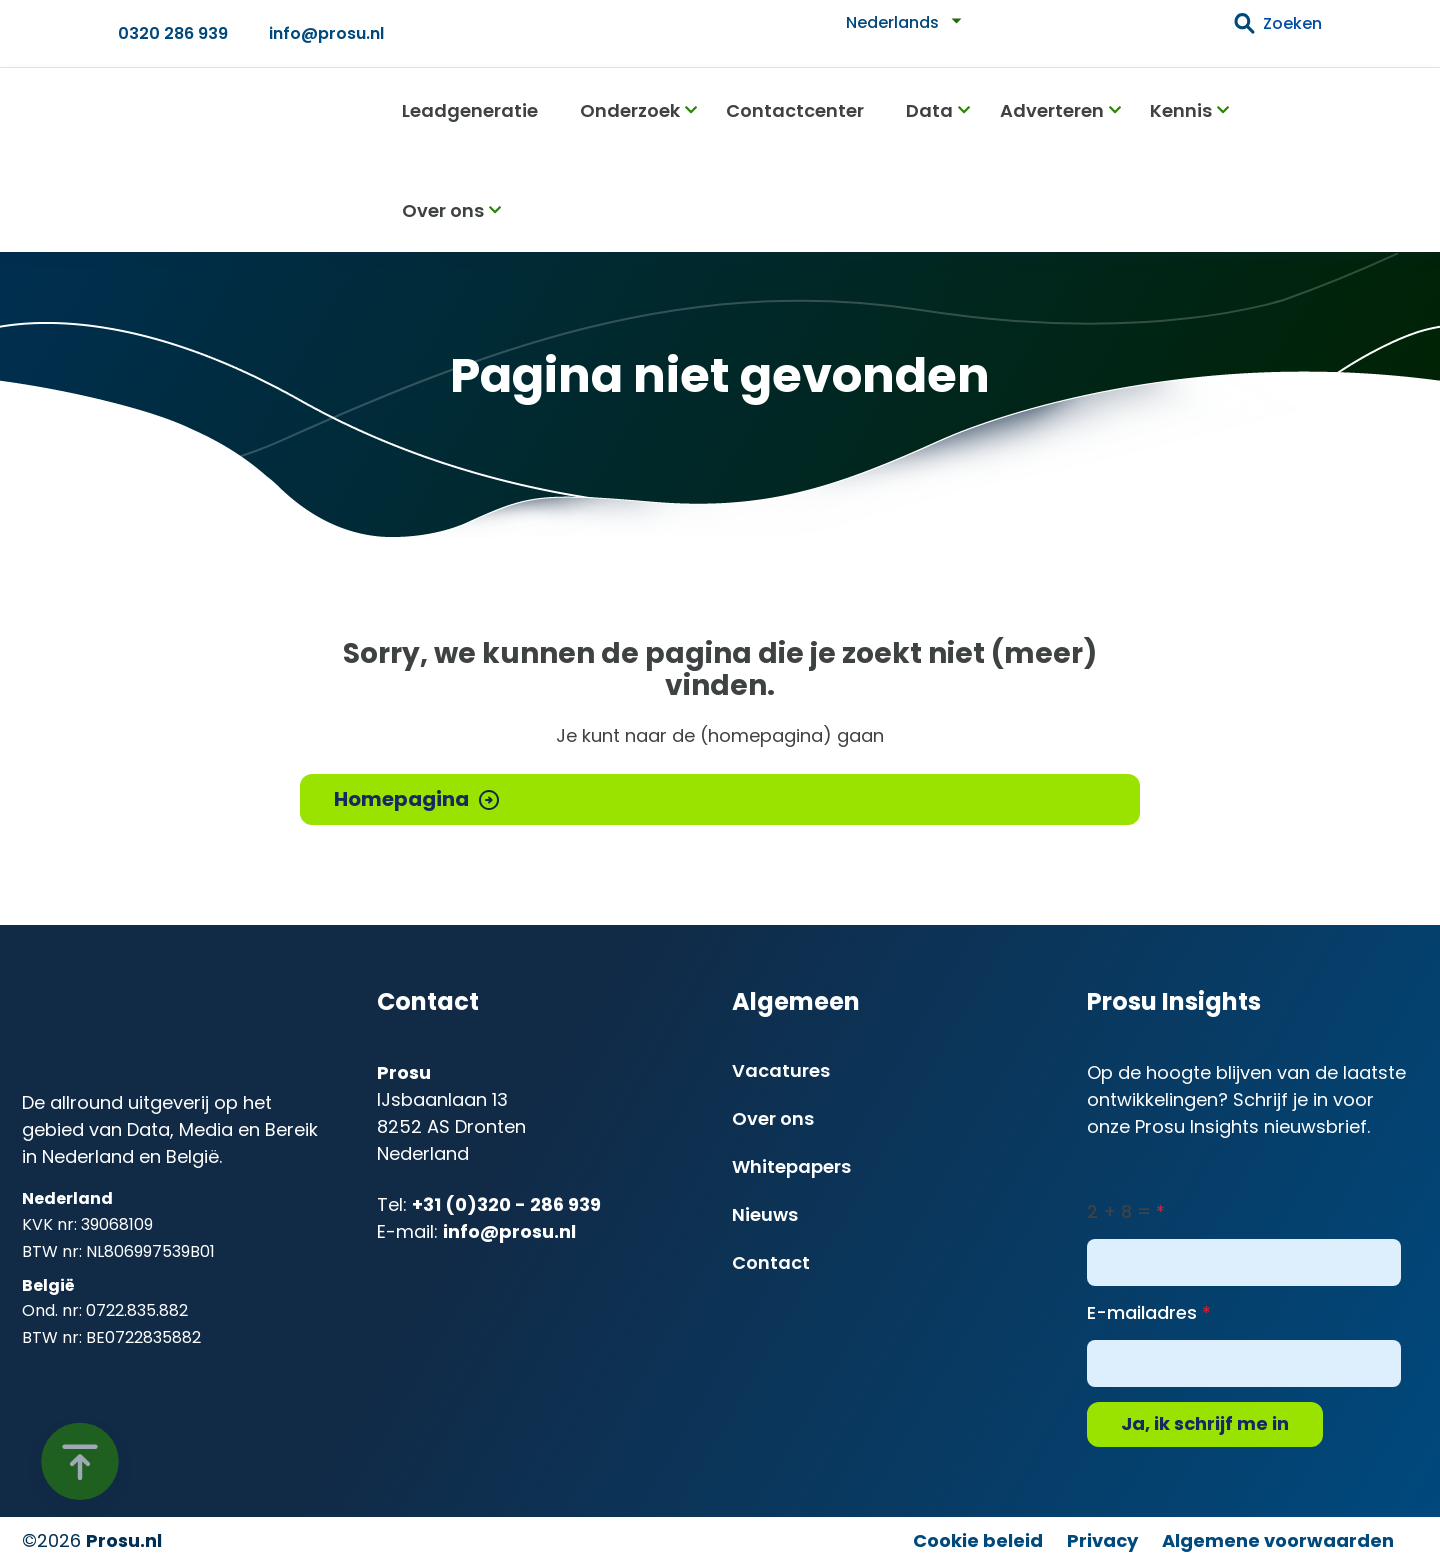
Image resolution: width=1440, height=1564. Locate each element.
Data (929, 110)
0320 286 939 (173, 33)
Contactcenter (795, 110)
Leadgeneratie (470, 110)
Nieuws (765, 1214)
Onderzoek (630, 110)
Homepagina (401, 799)
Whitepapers (791, 1166)
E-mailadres (1142, 1312)
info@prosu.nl (326, 33)
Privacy (1102, 1540)
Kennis (1181, 110)
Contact (771, 1262)
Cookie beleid (978, 1540)
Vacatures (781, 1070)
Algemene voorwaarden (1278, 1540)
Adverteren (1052, 110)
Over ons (443, 210)
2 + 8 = (1119, 1211)
